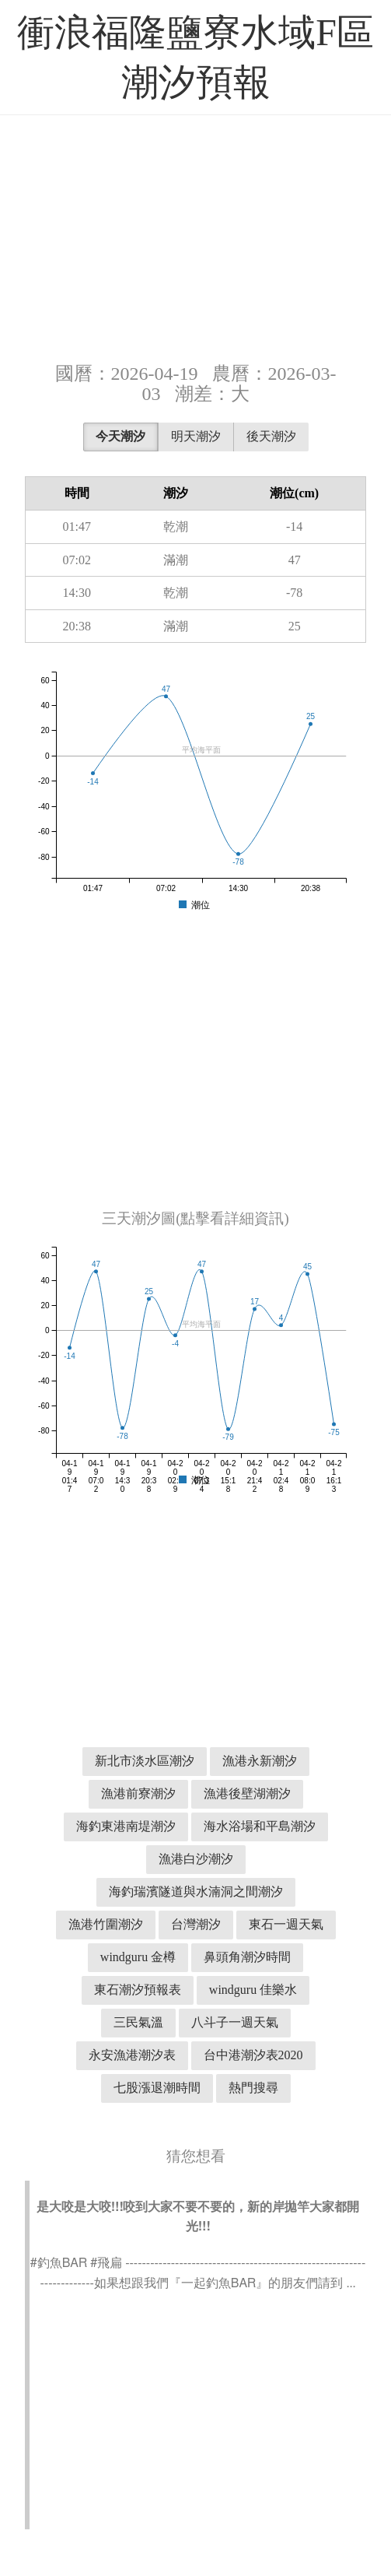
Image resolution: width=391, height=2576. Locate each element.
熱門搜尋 (253, 2087)
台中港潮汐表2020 (253, 2055)
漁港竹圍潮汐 (105, 1924)
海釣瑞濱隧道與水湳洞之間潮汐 (196, 1891)
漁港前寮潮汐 (138, 1793)
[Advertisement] (195, 237)
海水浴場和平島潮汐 (260, 1826)
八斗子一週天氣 (234, 2022)
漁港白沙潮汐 (196, 1858)
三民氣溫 (138, 2022)
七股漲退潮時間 (157, 2087)
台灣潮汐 (196, 1924)
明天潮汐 (196, 436)
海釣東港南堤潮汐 (126, 1826)
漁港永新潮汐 (259, 1760)
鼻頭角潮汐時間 (247, 1957)
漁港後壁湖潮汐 (247, 1793)
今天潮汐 (120, 436)
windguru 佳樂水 (253, 1989)
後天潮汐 (271, 436)
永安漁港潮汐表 (132, 2055)
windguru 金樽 (138, 1957)
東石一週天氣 (286, 1924)
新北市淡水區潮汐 (144, 1760)
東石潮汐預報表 (137, 1989)
